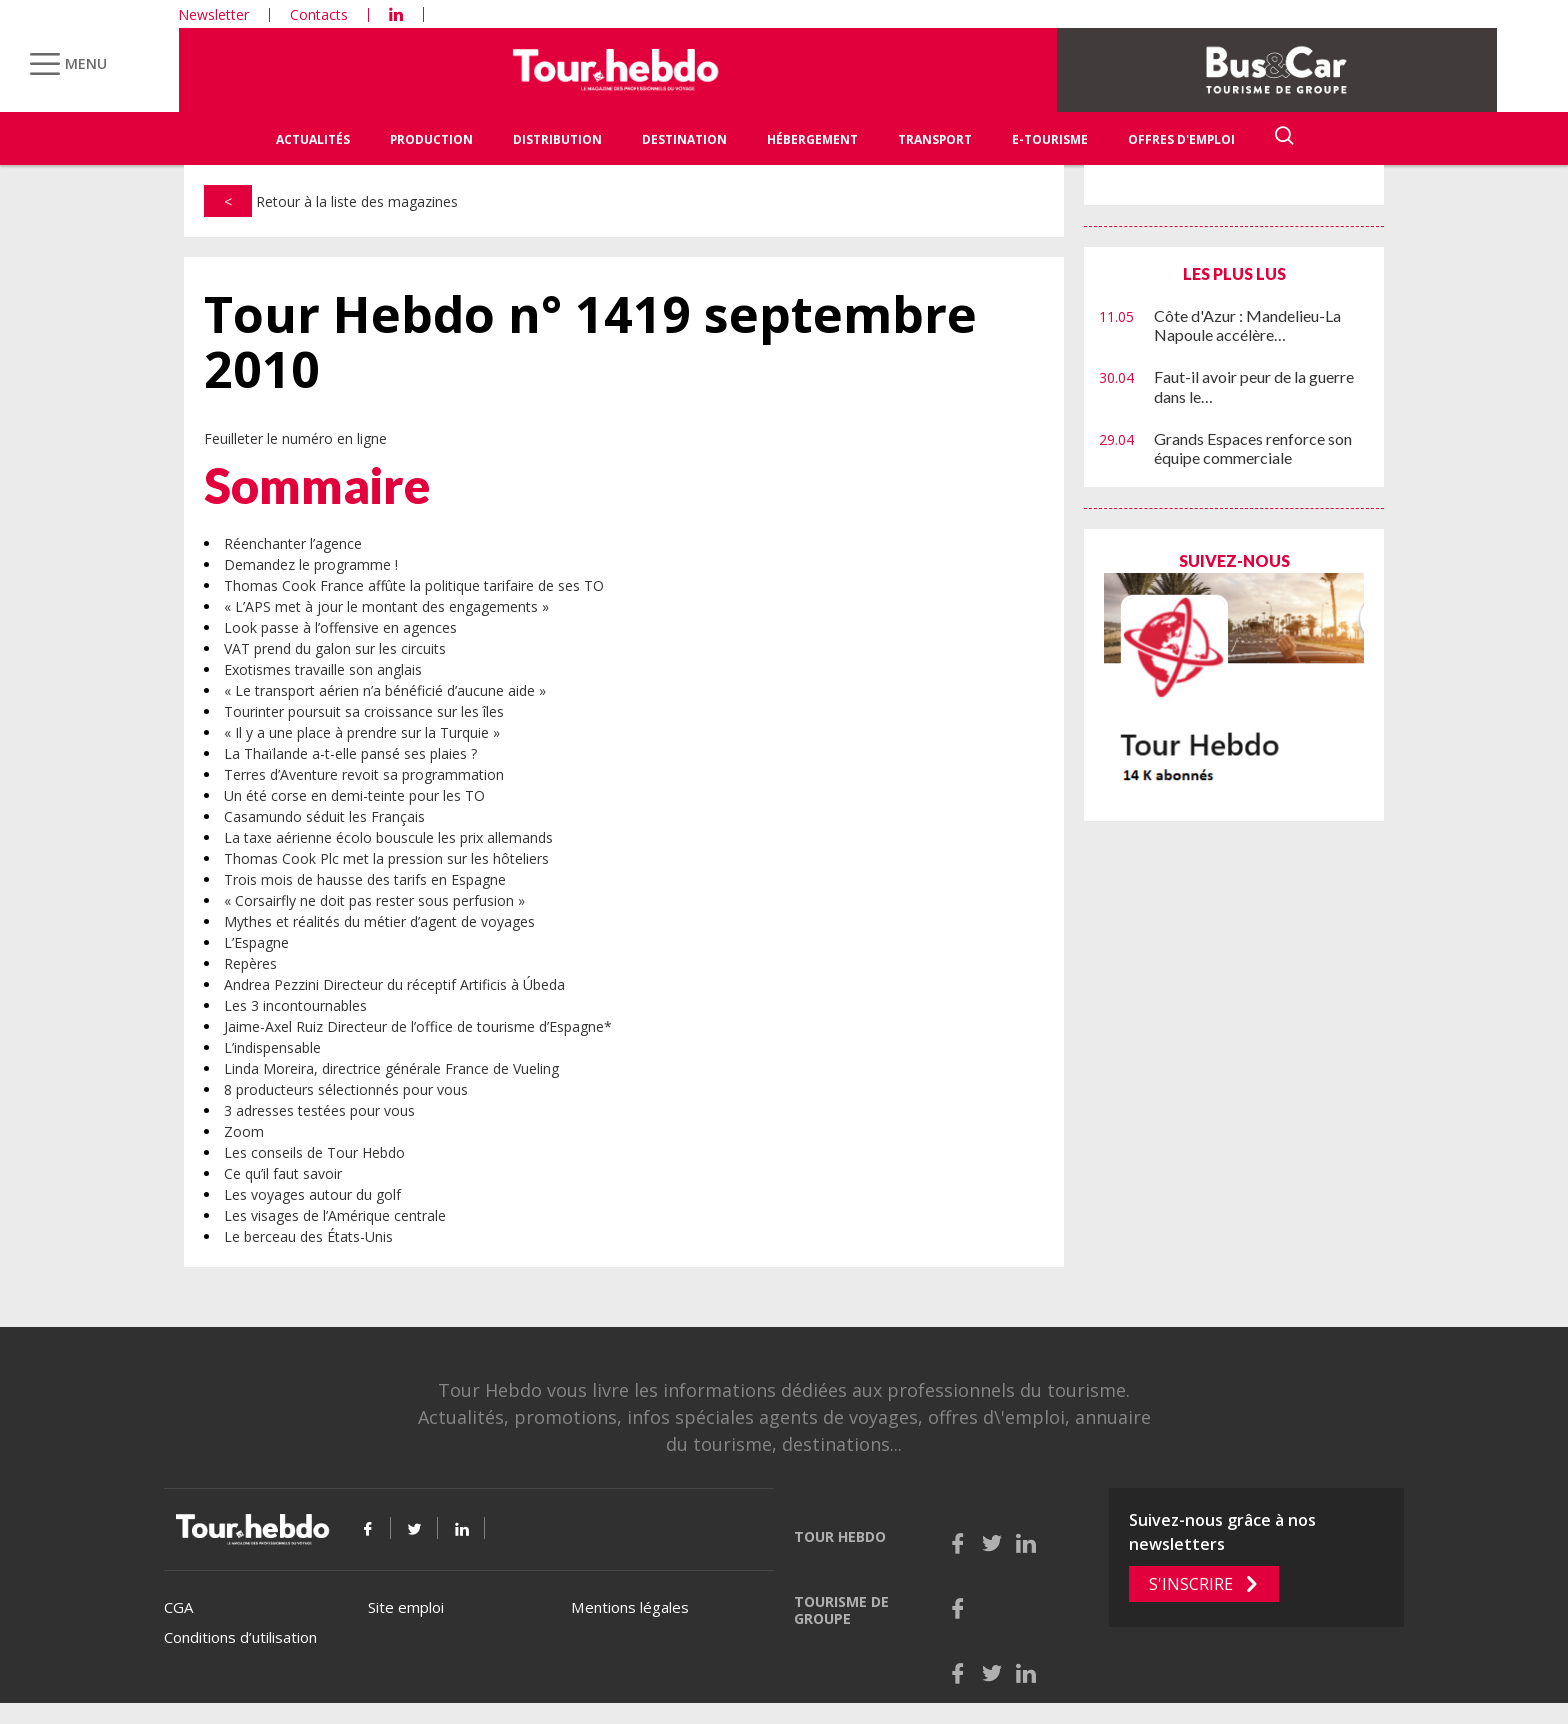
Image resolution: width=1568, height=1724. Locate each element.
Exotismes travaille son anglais (323, 669)
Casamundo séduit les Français (324, 816)
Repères (250, 963)
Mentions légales (630, 1607)
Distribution (557, 139)
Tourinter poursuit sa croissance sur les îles (364, 711)
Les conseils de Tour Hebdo (314, 1152)
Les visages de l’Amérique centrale (335, 1215)
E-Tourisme (1050, 139)
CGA (178, 1607)
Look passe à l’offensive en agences (340, 627)
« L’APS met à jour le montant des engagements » (386, 606)
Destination (684, 139)
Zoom (244, 1131)
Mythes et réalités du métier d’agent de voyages (379, 921)
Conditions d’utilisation (240, 1637)
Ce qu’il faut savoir (283, 1173)
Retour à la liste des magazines (331, 201)
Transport (935, 139)
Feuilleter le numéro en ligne (295, 438)
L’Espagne (256, 942)
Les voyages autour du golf (312, 1194)
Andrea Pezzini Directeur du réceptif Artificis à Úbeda (394, 984)
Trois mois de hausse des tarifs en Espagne (365, 879)
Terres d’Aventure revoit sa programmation (364, 774)
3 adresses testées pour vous (319, 1110)
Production (431, 139)
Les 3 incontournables (295, 1005)
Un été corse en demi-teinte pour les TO (354, 795)
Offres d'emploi (1181, 139)
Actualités (313, 139)
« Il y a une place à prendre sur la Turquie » (362, 732)
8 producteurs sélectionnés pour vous (346, 1089)
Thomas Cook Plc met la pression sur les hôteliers (386, 858)
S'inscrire (1191, 1584)
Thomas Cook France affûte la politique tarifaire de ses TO (414, 585)
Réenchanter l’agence (293, 543)
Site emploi (406, 1607)
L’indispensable (272, 1047)
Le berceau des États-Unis (308, 1236)
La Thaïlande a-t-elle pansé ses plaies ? (350, 753)
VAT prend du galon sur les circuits (335, 648)
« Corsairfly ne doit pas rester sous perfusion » (374, 900)
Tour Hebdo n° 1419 (590, 342)
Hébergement (812, 139)
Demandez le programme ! (311, 564)
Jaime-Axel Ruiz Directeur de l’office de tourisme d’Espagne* (418, 1026)
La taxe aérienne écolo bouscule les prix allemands (388, 837)
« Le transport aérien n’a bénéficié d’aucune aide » (385, 690)
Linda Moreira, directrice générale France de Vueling (391, 1068)
